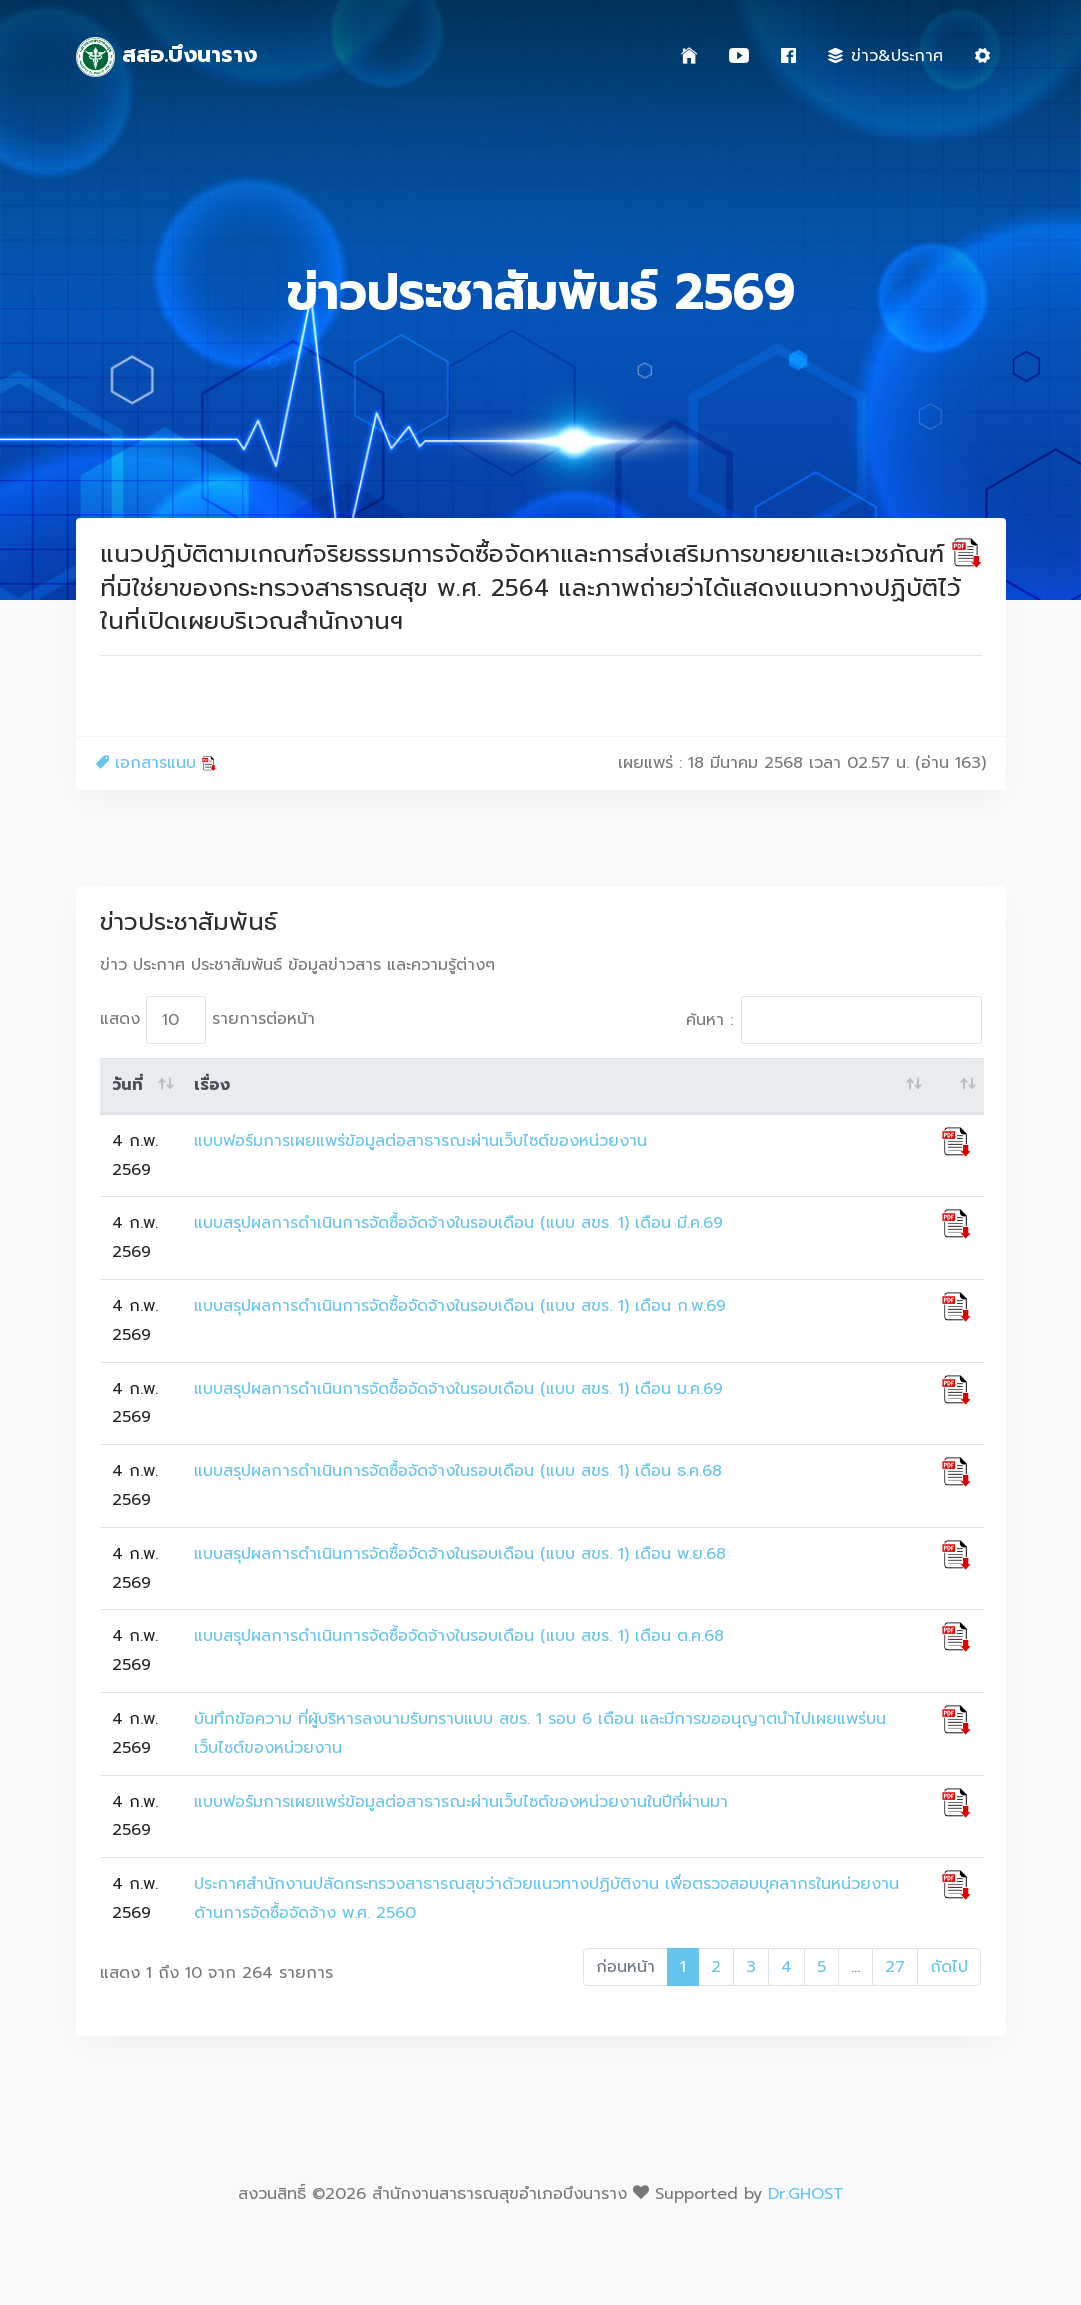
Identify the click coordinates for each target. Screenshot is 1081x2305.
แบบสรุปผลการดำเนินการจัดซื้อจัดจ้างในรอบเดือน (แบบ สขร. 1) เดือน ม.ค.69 (458, 1389)
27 (895, 1967)
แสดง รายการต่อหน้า (207, 1020)
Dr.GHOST (806, 2194)
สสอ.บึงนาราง (167, 57)
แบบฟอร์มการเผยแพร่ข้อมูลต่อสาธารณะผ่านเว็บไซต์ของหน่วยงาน (420, 1141)
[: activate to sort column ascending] (956, 1086)
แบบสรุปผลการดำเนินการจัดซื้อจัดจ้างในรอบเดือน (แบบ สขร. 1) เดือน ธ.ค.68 (458, 1471)
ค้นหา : (834, 1020)
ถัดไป (949, 1967)
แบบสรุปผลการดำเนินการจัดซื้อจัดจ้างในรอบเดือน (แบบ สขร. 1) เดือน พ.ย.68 (460, 1554)
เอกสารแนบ (156, 763)
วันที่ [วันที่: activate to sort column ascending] (127, 1085)
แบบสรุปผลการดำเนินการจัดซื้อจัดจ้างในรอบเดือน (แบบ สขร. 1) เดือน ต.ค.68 (459, 1636)
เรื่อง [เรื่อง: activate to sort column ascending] (212, 1085)
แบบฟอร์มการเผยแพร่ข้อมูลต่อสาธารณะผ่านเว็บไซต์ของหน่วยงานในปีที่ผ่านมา (461, 1802)
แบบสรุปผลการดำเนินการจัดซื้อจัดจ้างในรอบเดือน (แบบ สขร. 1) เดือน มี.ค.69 (458, 1223)
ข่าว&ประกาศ (885, 56)
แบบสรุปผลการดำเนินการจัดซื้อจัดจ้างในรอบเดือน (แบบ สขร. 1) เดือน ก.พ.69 (460, 1306)
